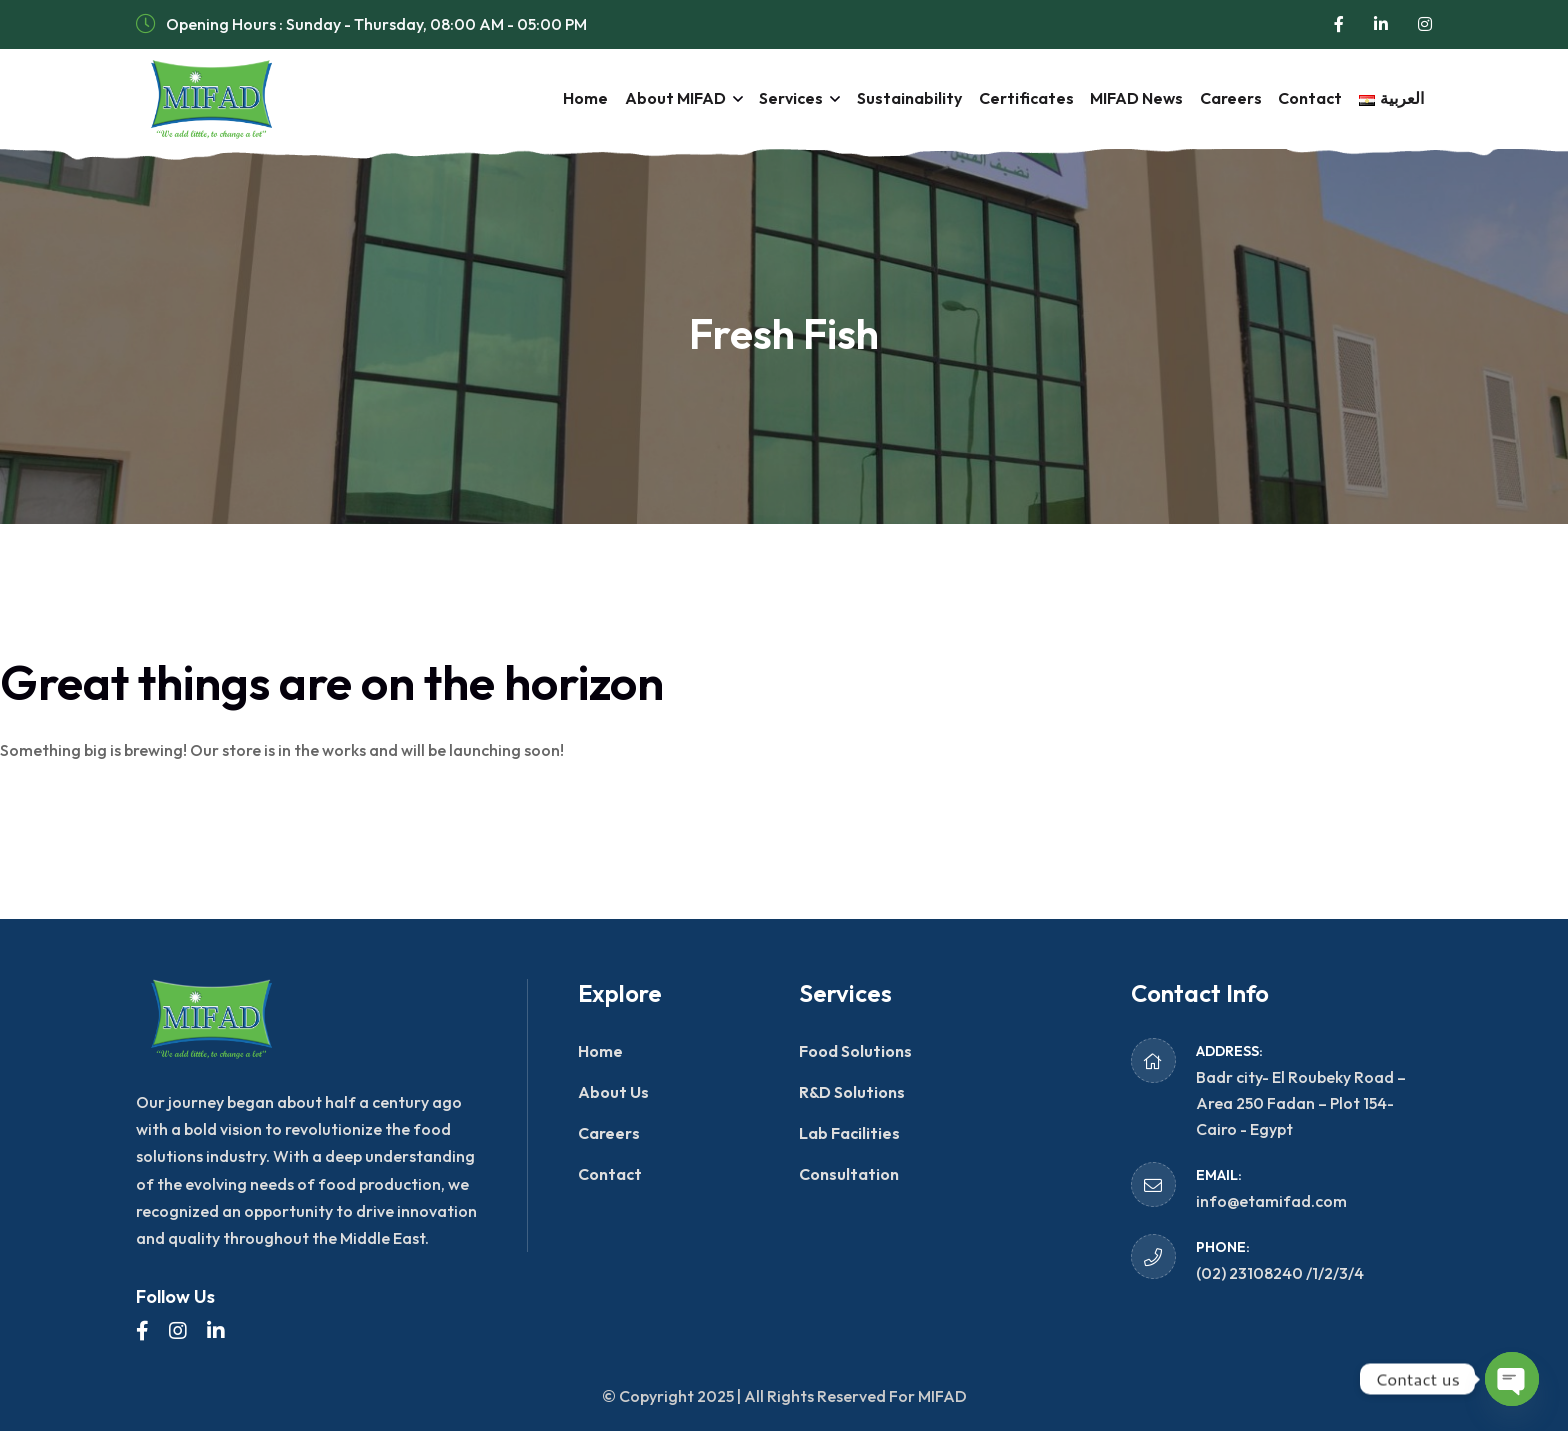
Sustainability (890, 98)
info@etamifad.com (1271, 1201)
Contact (1305, 98)
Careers (1222, 98)
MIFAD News (1124, 98)
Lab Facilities (849, 1133)
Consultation (849, 1174)
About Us (613, 1092)
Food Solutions (855, 1051)
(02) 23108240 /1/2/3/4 (1280, 1273)
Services (769, 98)
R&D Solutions (852, 1092)
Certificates (1010, 98)
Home (556, 98)
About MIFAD (649, 98)
